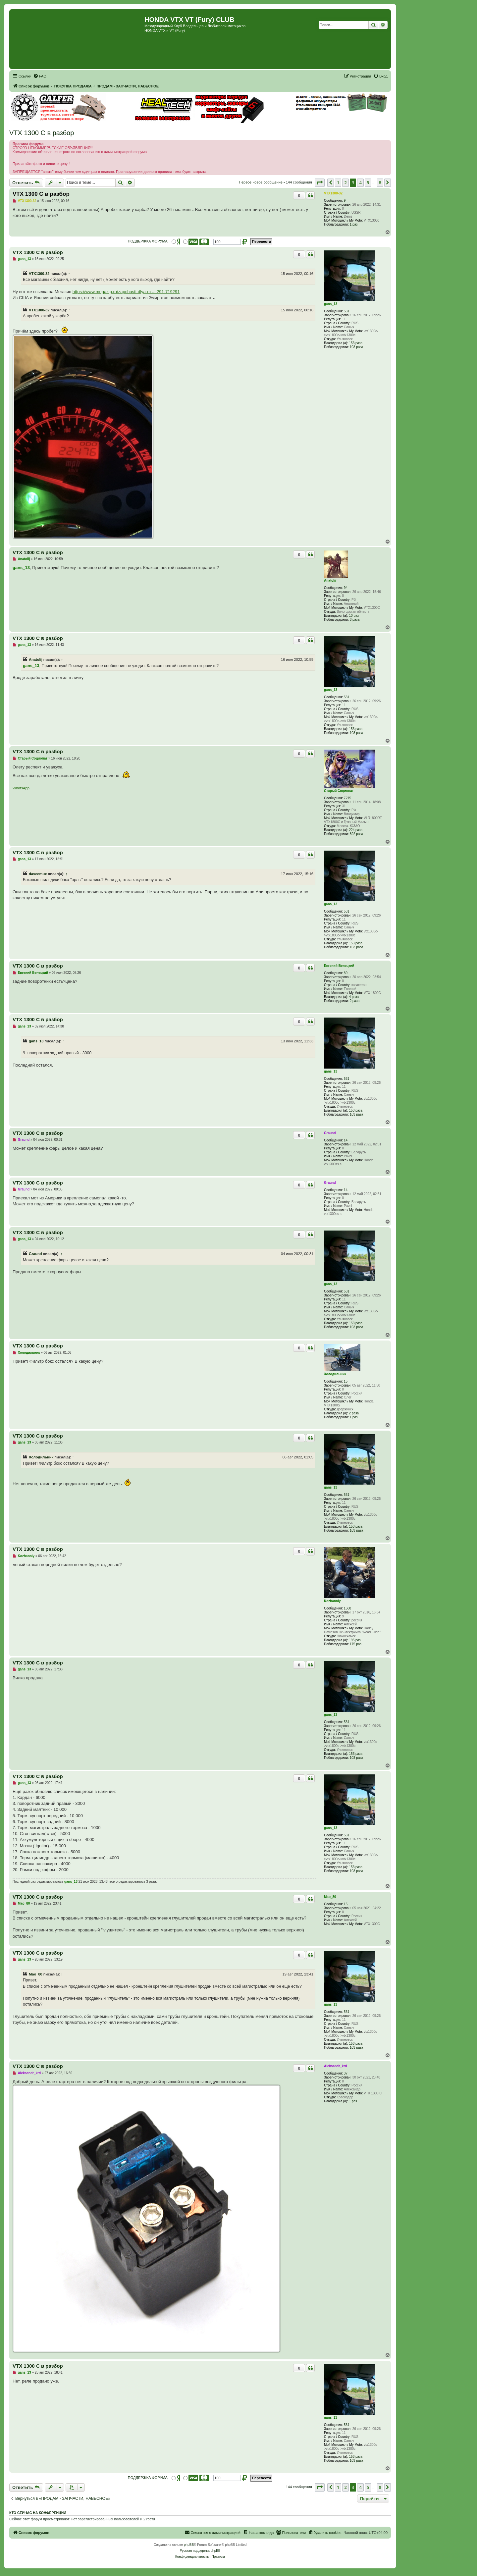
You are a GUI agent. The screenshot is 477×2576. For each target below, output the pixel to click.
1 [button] (338, 182)
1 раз (354, 224)
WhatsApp (21, 788)
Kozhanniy (332, 1601)
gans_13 (330, 304)
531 (346, 311)
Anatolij (330, 580)
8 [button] (380, 182)
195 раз (355, 1640)
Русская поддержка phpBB (200, 2550)
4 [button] (360, 182)
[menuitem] (39, 76)
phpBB (189, 2545)
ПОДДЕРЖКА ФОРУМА (148, 241)
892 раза (356, 834)
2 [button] (345, 182)
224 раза (356, 830)
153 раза (356, 343)
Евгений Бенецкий (339, 966)
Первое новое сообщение (261, 182)
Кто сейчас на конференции (37, 2513)
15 (345, 1381)
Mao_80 (330, 1897)
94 (345, 588)
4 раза (354, 997)
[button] (320, 182)
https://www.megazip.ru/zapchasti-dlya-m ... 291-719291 (126, 291)
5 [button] (368, 182)
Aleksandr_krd (335, 2066)
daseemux (38, 874)
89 (345, 973)
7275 (347, 798)
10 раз (354, 615)
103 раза (356, 347)
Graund (330, 1133)
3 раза (355, 619)
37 (345, 2073)
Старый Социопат (339, 791)
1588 (347, 1608)
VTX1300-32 (333, 193)
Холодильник (335, 1374)
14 (345, 1140)
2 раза (355, 1001)
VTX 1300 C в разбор (41, 132)
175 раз (355, 1644)
